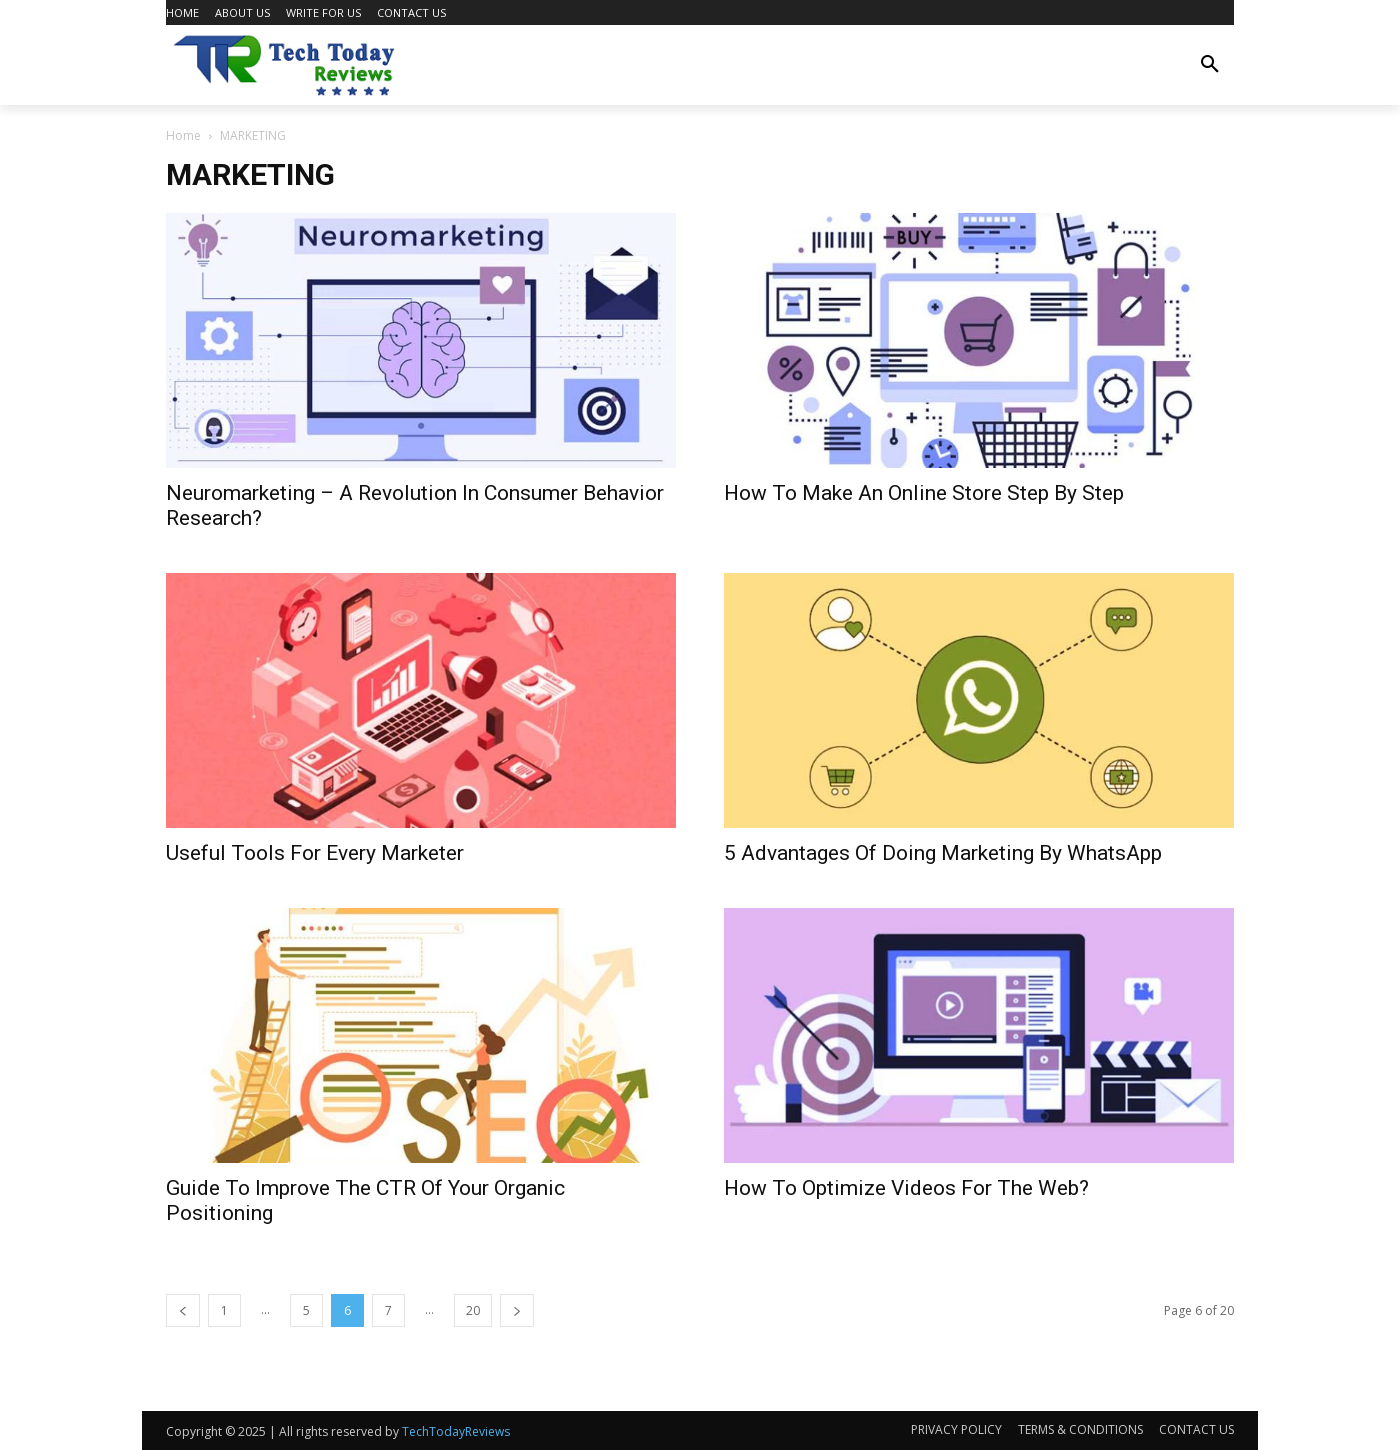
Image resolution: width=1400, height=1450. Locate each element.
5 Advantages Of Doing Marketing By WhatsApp (943, 853)
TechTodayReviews (456, 1431)
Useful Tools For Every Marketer (315, 853)
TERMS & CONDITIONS (1080, 1429)
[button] (1210, 65)
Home (183, 135)
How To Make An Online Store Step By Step (924, 493)
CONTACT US (1196, 1429)
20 (473, 1310)
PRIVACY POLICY (956, 1429)
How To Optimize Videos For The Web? (906, 1188)
